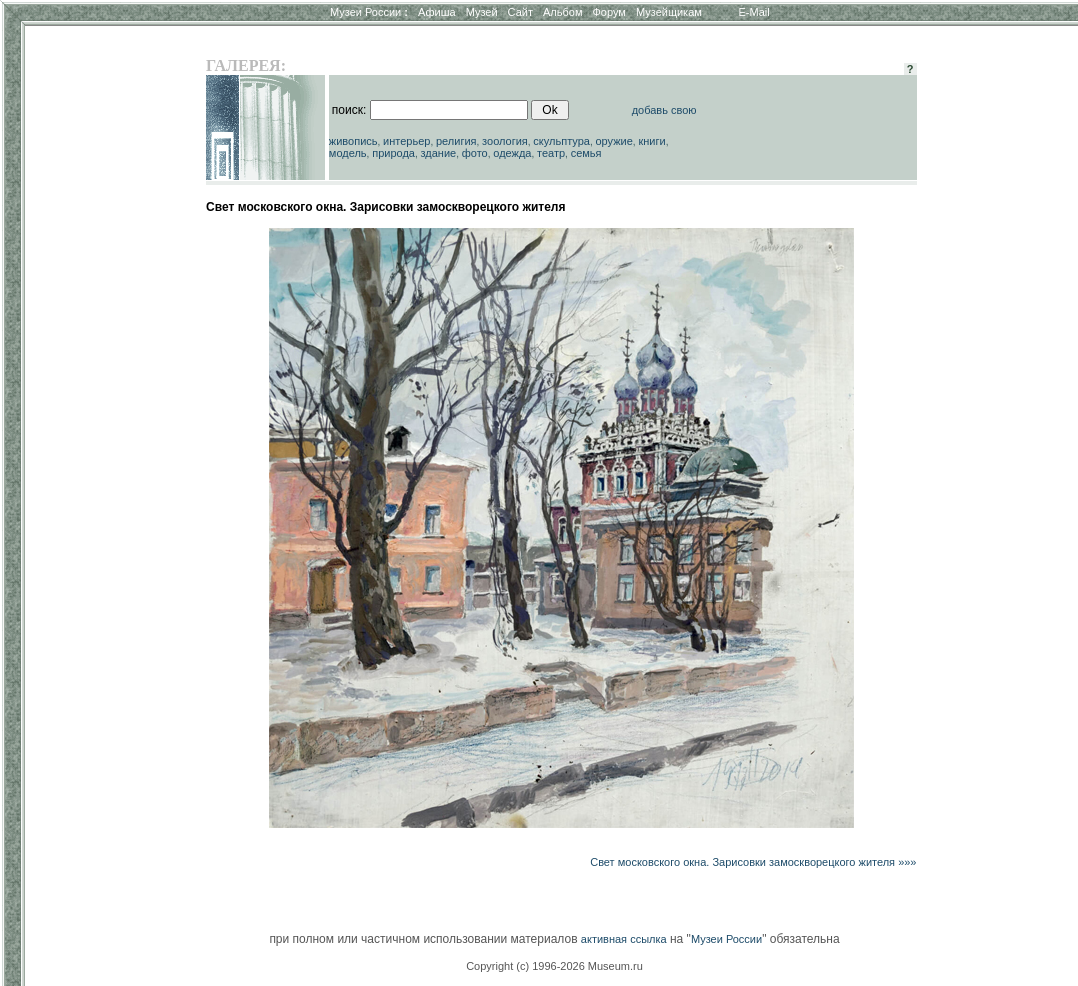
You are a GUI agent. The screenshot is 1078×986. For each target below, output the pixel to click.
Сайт (520, 12)
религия (456, 141)
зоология (505, 141)
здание (438, 153)
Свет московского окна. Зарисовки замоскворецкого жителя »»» (753, 862)
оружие (614, 141)
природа (393, 153)
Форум (608, 12)
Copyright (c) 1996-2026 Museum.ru (554, 966)
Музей (482, 12)
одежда (512, 153)
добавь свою (664, 110)
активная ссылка (624, 939)
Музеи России (369, 12)
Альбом (562, 12)
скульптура (561, 141)
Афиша (437, 12)
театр (551, 153)
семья (586, 153)
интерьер (406, 141)
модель (348, 153)
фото (475, 153)
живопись (353, 141)
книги (651, 141)
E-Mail (754, 12)
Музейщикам (669, 12)
